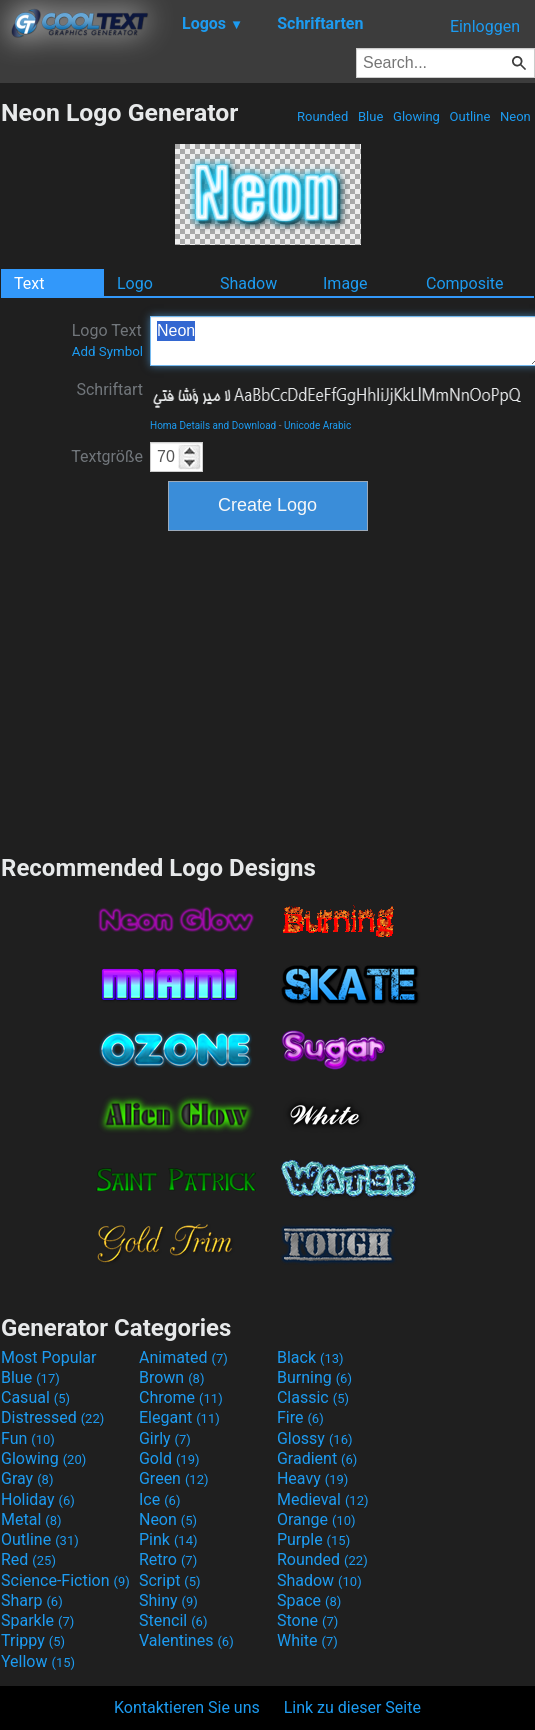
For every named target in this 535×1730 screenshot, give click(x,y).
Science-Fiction (65, 1580)
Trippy (33, 1640)
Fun (28, 1438)
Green (174, 1478)
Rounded (323, 116)
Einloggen (485, 26)
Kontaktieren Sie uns (187, 1707)
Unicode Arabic (317, 425)
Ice (159, 1499)
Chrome (181, 1397)
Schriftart (109, 389)
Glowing (416, 116)
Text (29, 283)
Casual (35, 1397)
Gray (27, 1478)
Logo (135, 283)
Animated (183, 1357)
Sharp (32, 1600)
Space (309, 1600)
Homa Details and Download (213, 425)
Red (28, 1559)
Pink (168, 1539)
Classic (313, 1397)
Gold (169, 1458)
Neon (515, 116)
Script (170, 1580)
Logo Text (107, 340)
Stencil (173, 1620)
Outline (469, 116)
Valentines (186, 1640)
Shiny (168, 1600)
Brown (171, 1377)
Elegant (179, 1417)
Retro (168, 1559)
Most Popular (49, 1357)
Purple (313, 1539)
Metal (31, 1519)
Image (345, 283)
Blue (371, 116)
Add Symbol (107, 351)
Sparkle (37, 1620)
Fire (300, 1417)
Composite (465, 283)
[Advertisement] (268, 690)
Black (310, 1357)
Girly (165, 1438)
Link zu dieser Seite (352, 1707)
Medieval (323, 1499)
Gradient (317, 1458)
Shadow (248, 283)
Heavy (312, 1478)
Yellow (38, 1661)
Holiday (38, 1499)
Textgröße (107, 456)
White (307, 1640)
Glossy (315, 1438)
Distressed (52, 1417)
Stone (307, 1620)
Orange (316, 1519)
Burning (314, 1377)
